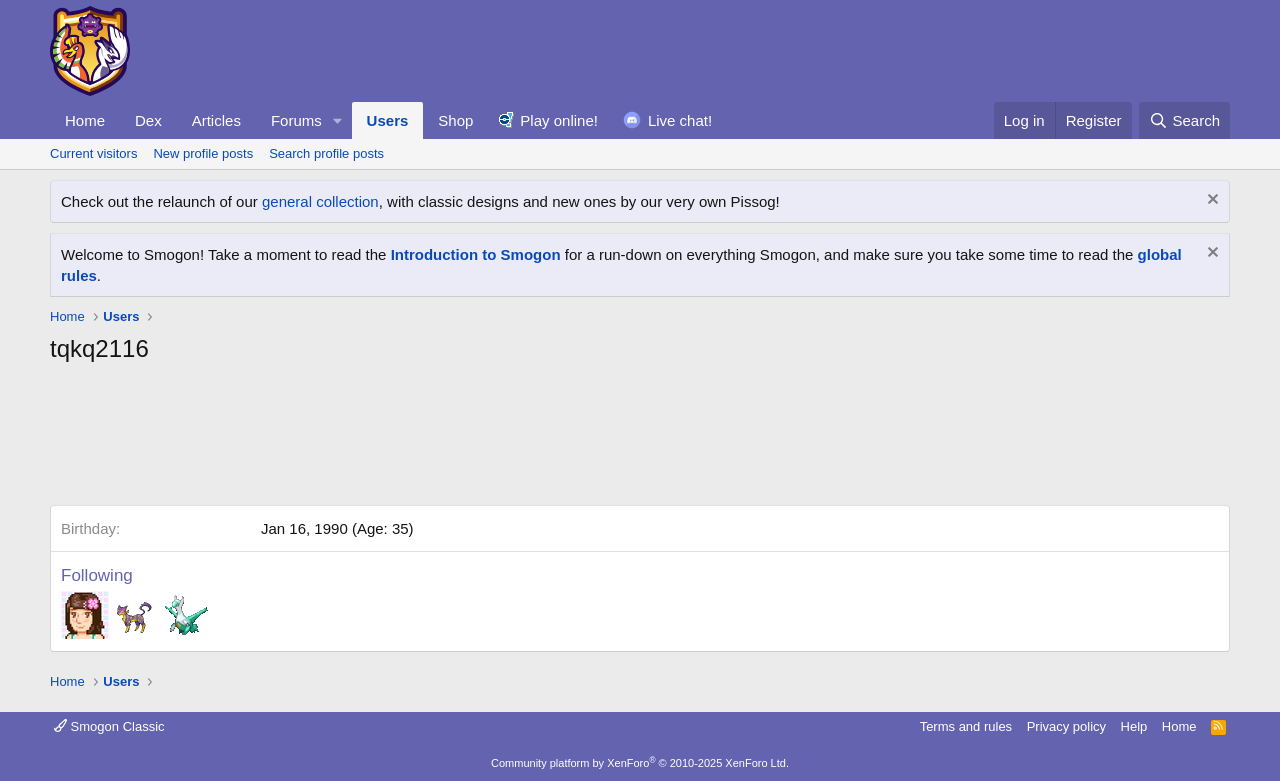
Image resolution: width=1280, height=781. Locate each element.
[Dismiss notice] (1210, 201)
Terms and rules (966, 726)
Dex (148, 120)
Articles (216, 120)
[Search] (1184, 120)
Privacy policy (1066, 726)
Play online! (559, 120)
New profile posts (203, 153)
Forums (296, 120)
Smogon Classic (109, 726)
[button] (338, 120)
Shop (455, 120)
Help (1134, 726)
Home (85, 120)
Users (388, 120)
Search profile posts (326, 153)
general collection (320, 201)
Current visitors (93, 153)
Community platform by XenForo (640, 763)
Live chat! (680, 120)
